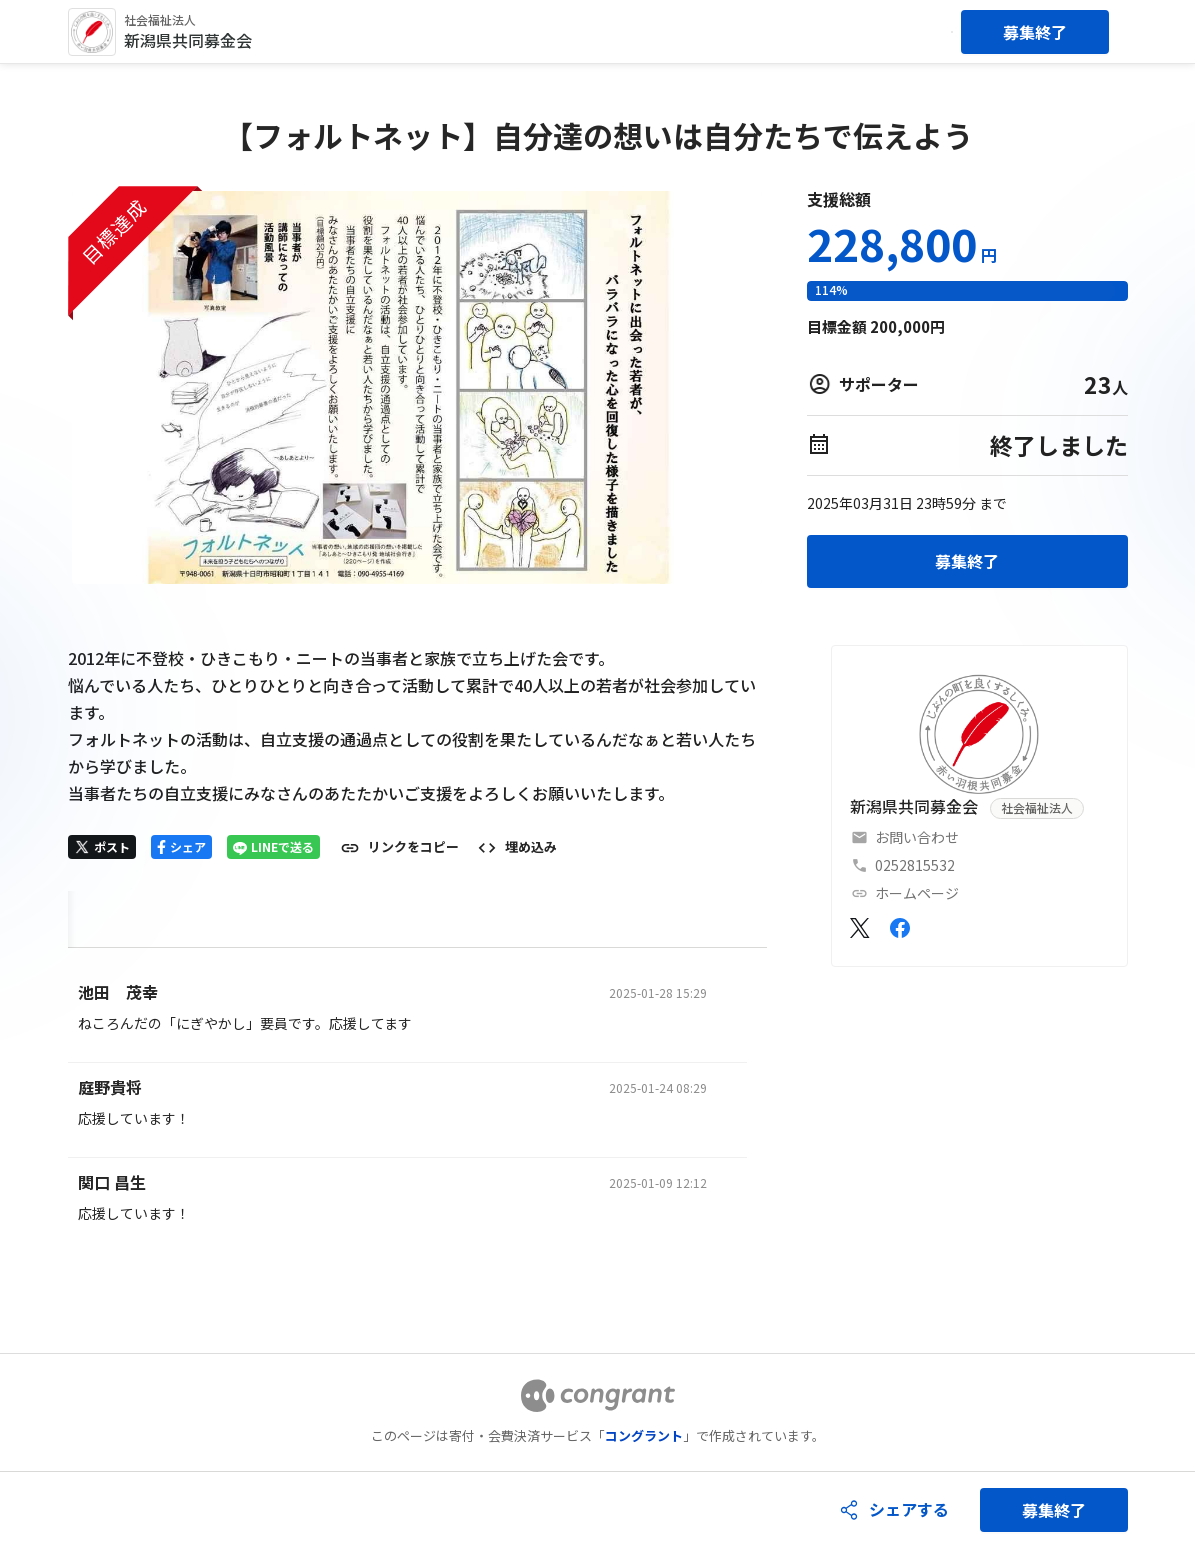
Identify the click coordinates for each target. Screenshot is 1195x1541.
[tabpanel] (418, 1110)
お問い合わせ (917, 837)
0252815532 (915, 865)
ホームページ (917, 893)
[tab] (91, 915)
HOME (91, 915)
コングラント (644, 1435)
